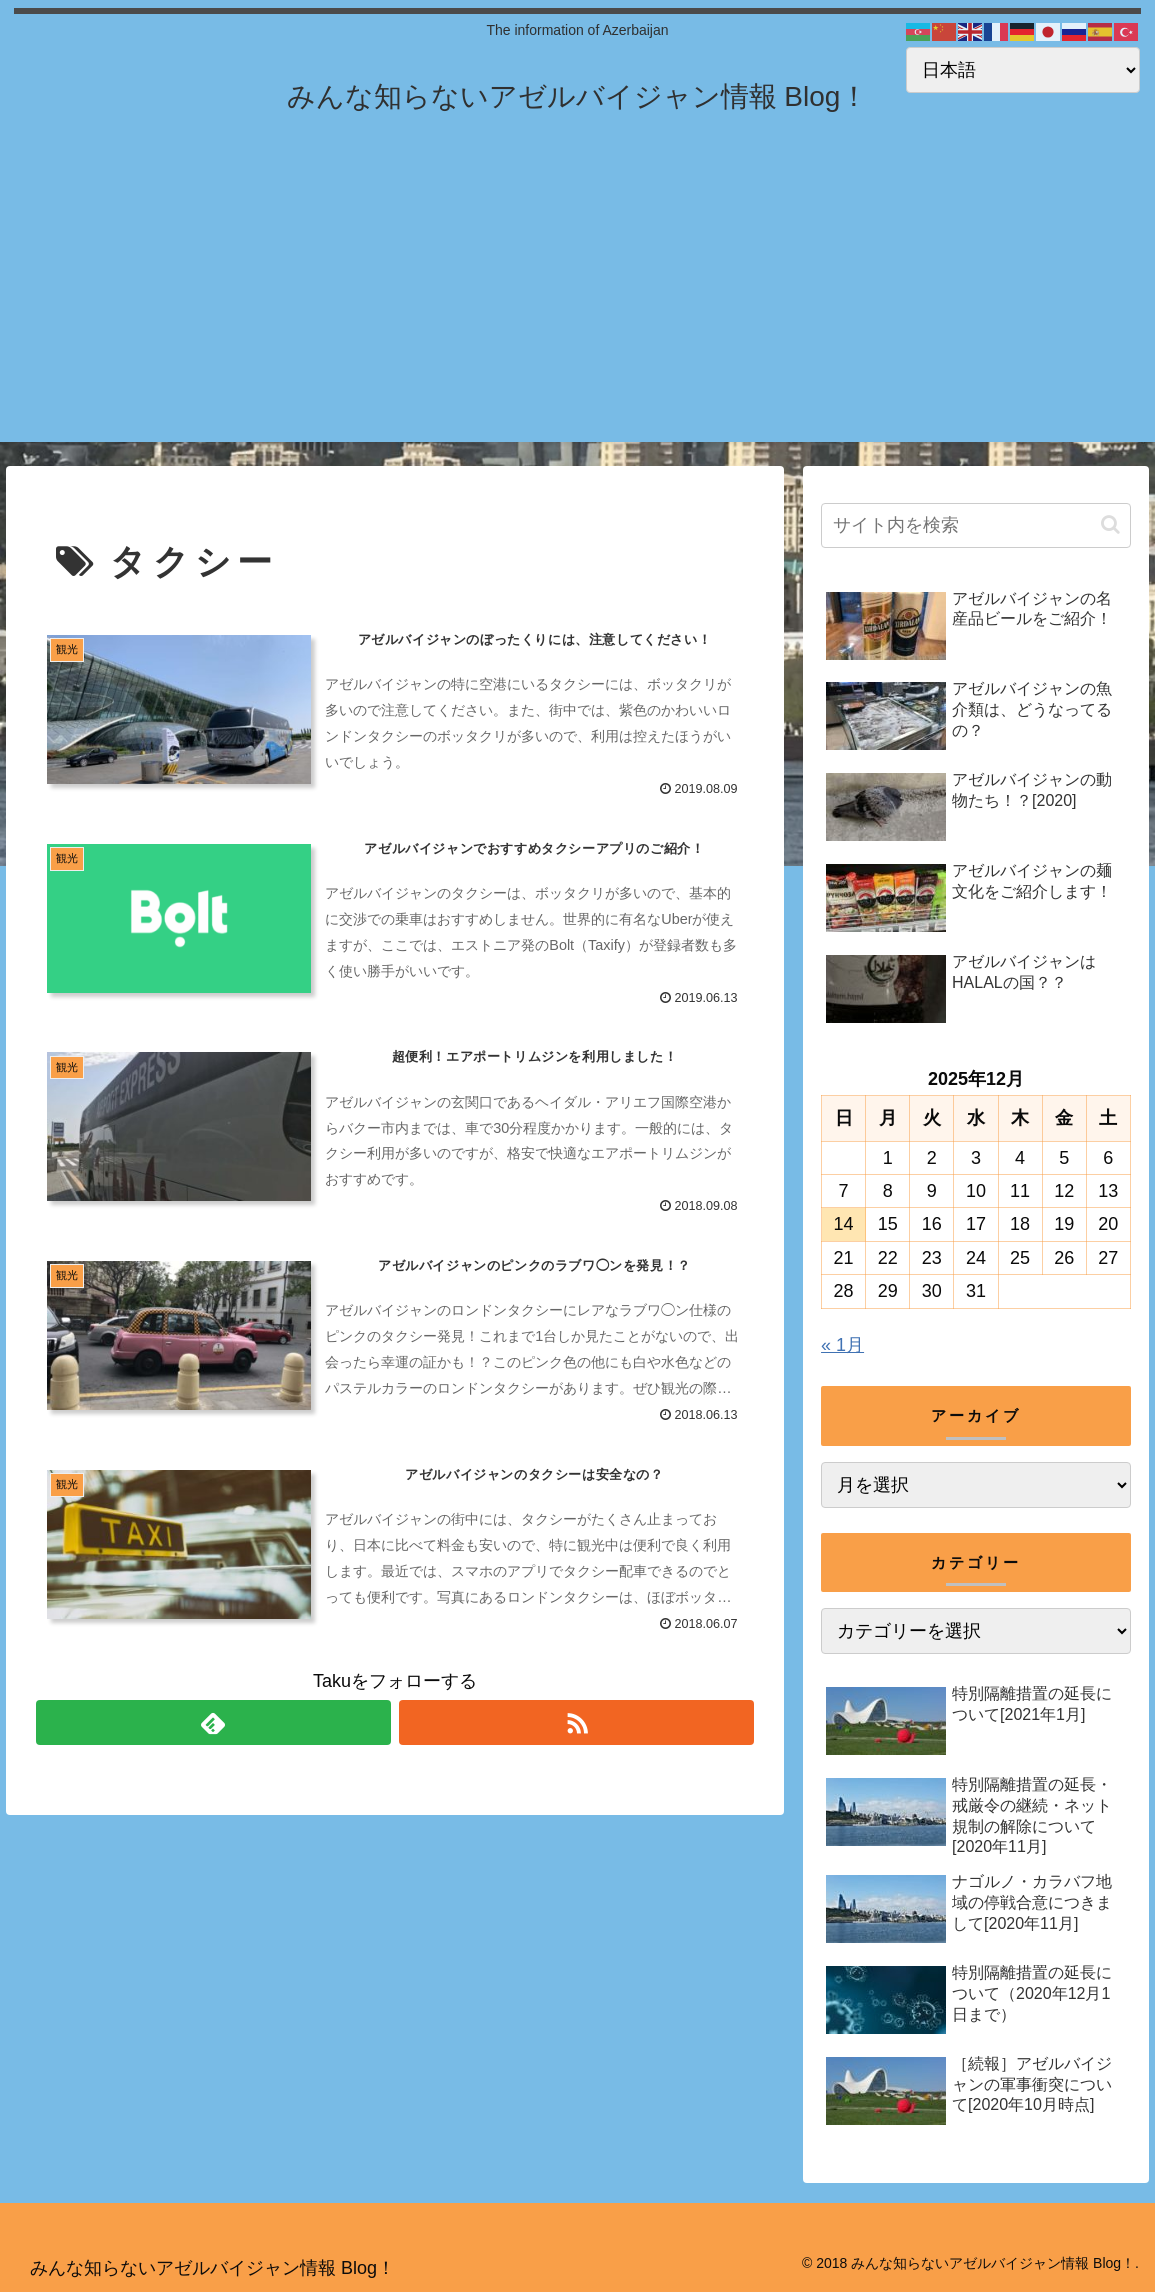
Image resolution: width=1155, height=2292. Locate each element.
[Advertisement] (577, 302)
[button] (1110, 524)
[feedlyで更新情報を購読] (213, 1722)
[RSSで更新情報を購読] (576, 1722)
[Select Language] (1023, 70)
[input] (976, 525)
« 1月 (842, 1345)
